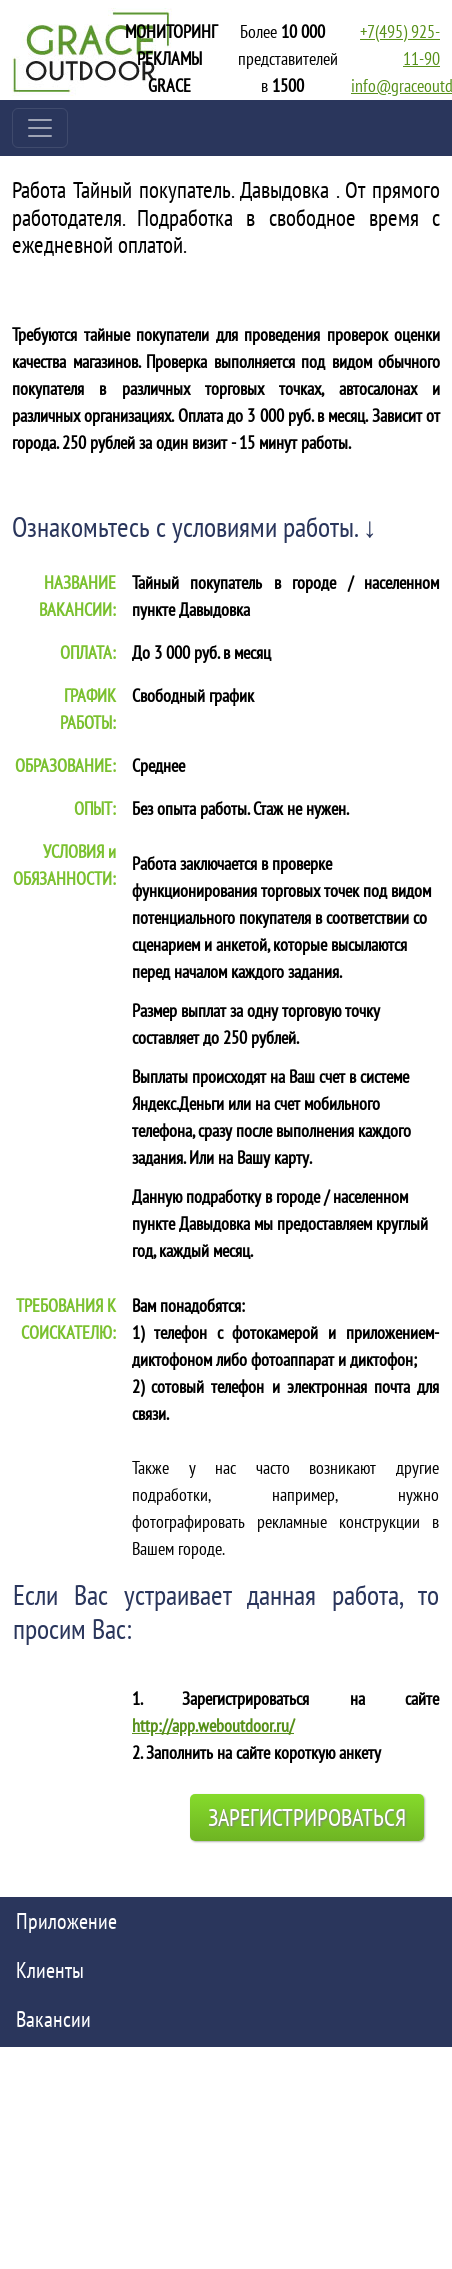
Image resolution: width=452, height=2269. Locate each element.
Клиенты (50, 1970)
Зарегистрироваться (307, 1817)
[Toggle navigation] (40, 128)
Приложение (66, 1921)
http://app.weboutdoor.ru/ (213, 1725)
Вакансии (53, 2019)
